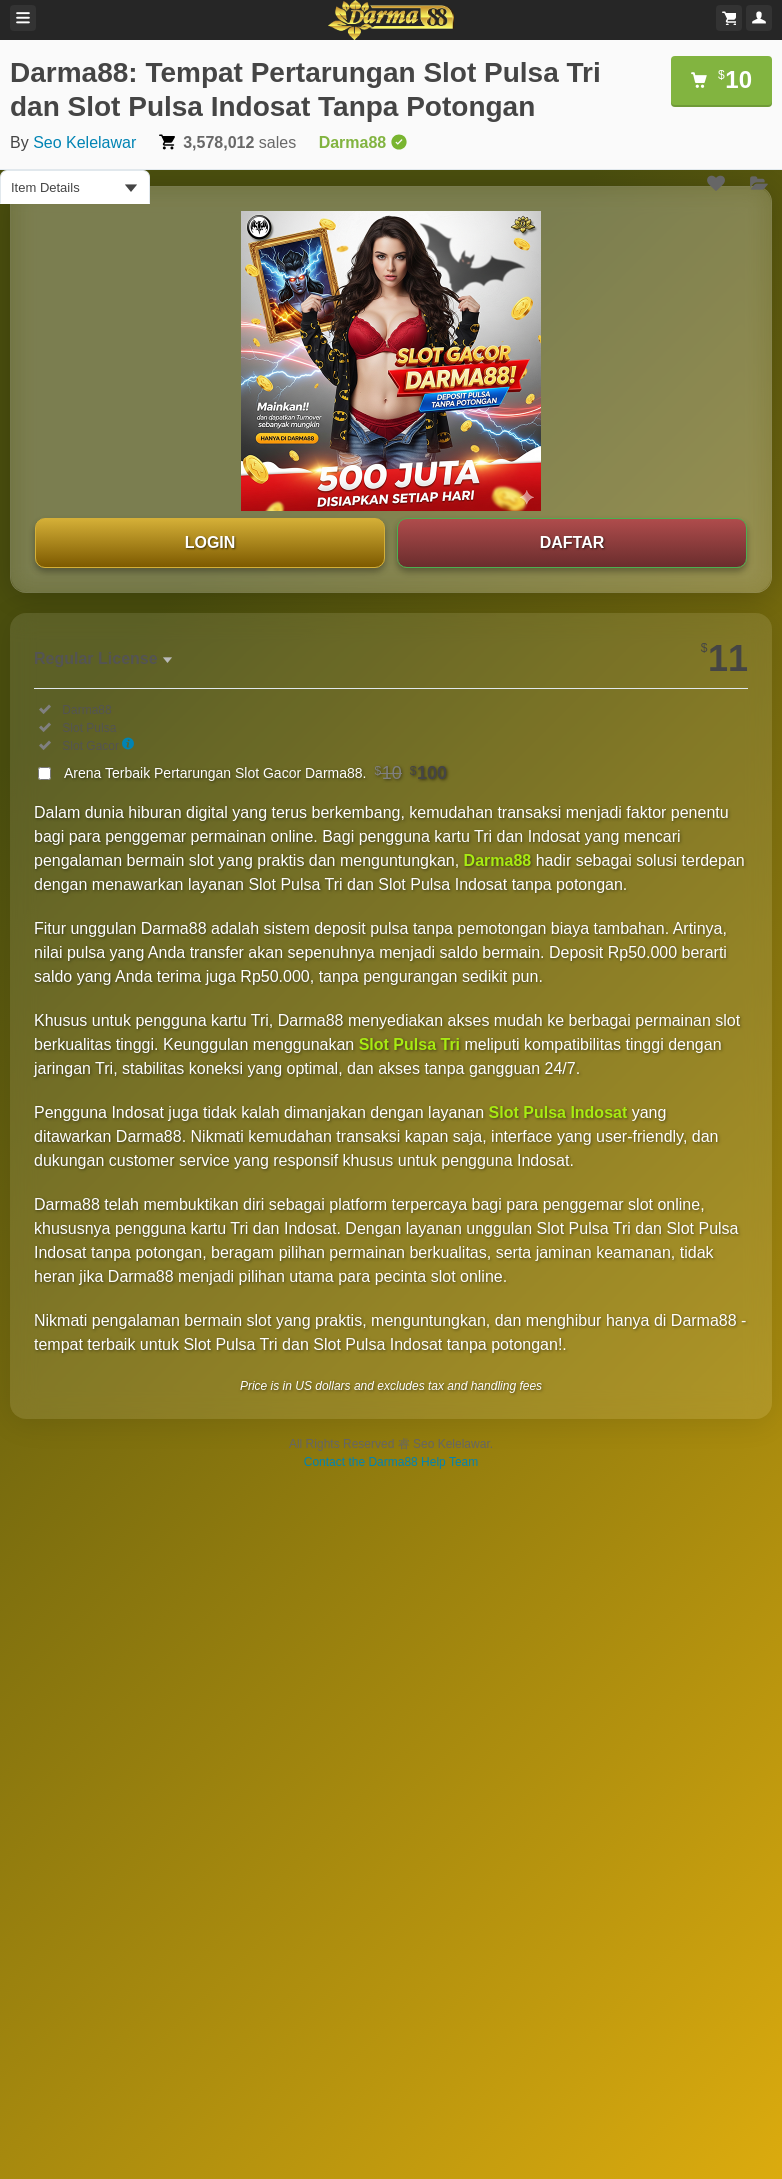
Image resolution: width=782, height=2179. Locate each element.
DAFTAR (572, 542)
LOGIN (210, 542)
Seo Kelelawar (84, 142)
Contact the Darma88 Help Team (391, 1462)
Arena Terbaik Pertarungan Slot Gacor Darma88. (255, 773)
